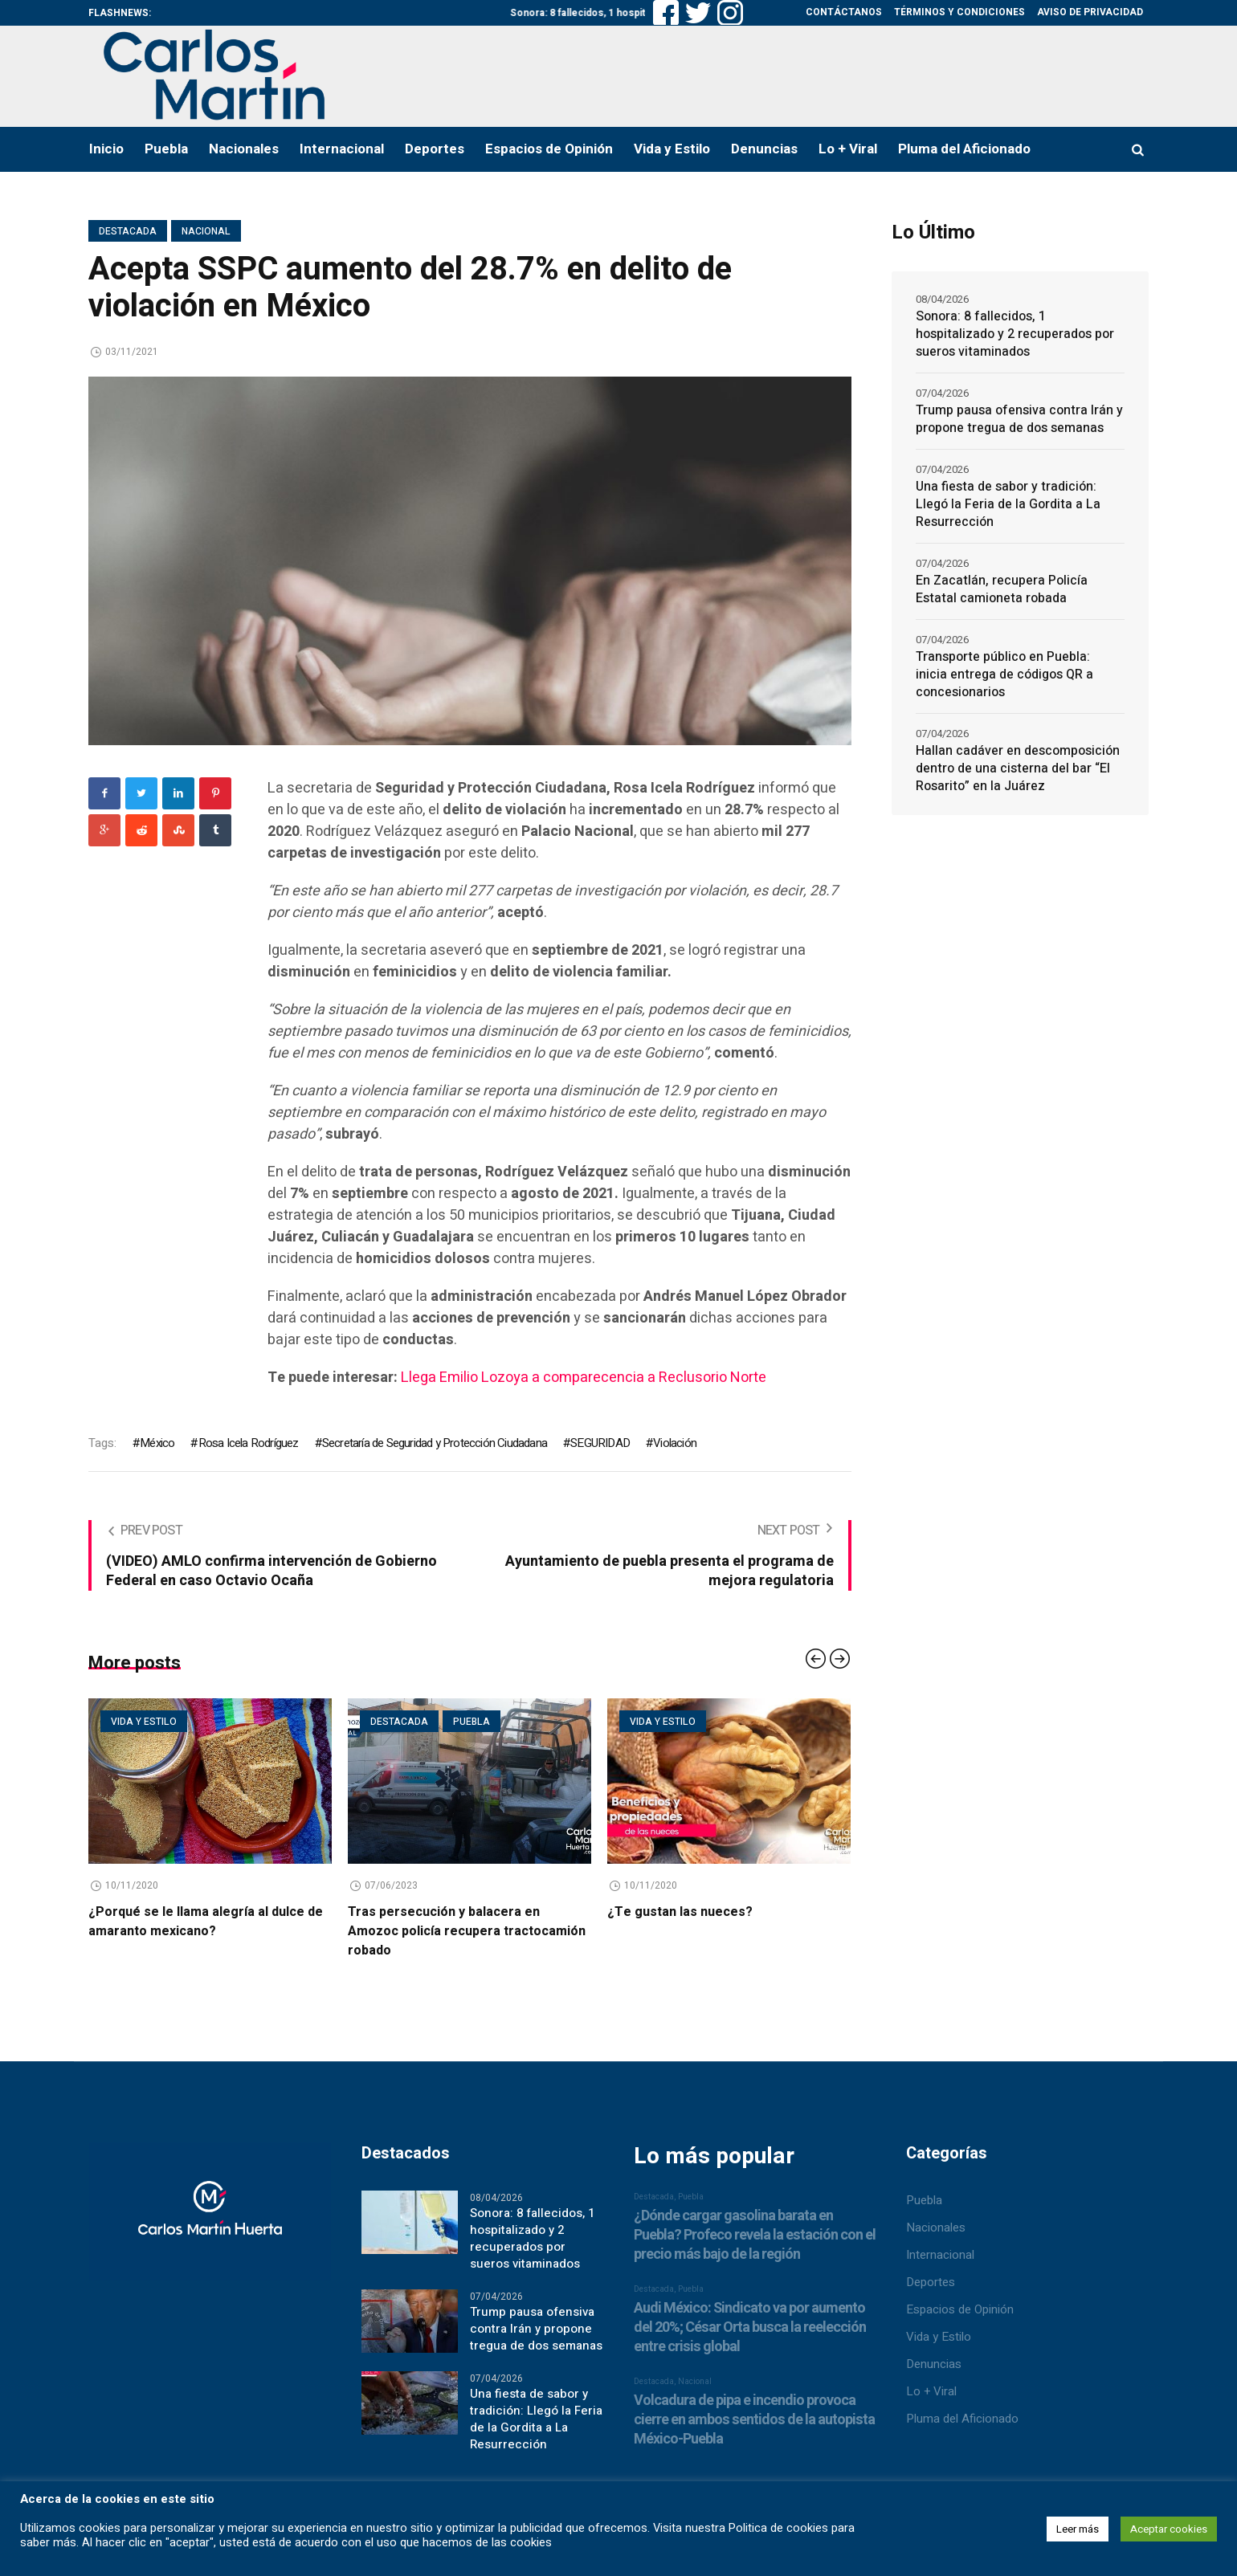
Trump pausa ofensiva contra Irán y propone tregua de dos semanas (1019, 419)
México (157, 1443)
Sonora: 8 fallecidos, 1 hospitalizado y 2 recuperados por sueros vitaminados (1015, 334)
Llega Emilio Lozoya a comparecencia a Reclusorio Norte (583, 1377)
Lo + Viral (931, 2391)
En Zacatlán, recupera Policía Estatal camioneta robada (1002, 589)
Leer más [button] (1077, 2529)
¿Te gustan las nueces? (680, 1912)
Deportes (930, 2282)
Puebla (471, 1721)
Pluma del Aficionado (962, 2418)
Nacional (206, 231)
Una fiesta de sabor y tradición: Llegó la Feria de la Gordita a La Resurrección (1008, 504)
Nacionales (936, 2227)
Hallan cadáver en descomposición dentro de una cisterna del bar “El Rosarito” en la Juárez (1018, 768)
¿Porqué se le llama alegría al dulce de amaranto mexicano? (205, 1921)
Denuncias (933, 2364)
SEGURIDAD (600, 1443)
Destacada (128, 231)
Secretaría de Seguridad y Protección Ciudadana (434, 1443)
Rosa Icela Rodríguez (248, 1443)
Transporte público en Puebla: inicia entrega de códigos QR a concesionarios (1004, 674)
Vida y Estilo (938, 2337)
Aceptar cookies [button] (1168, 2529)
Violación (674, 1443)
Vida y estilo (144, 1721)
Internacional (940, 2255)
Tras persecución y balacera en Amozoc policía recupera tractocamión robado (467, 1931)
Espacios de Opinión (960, 2309)
